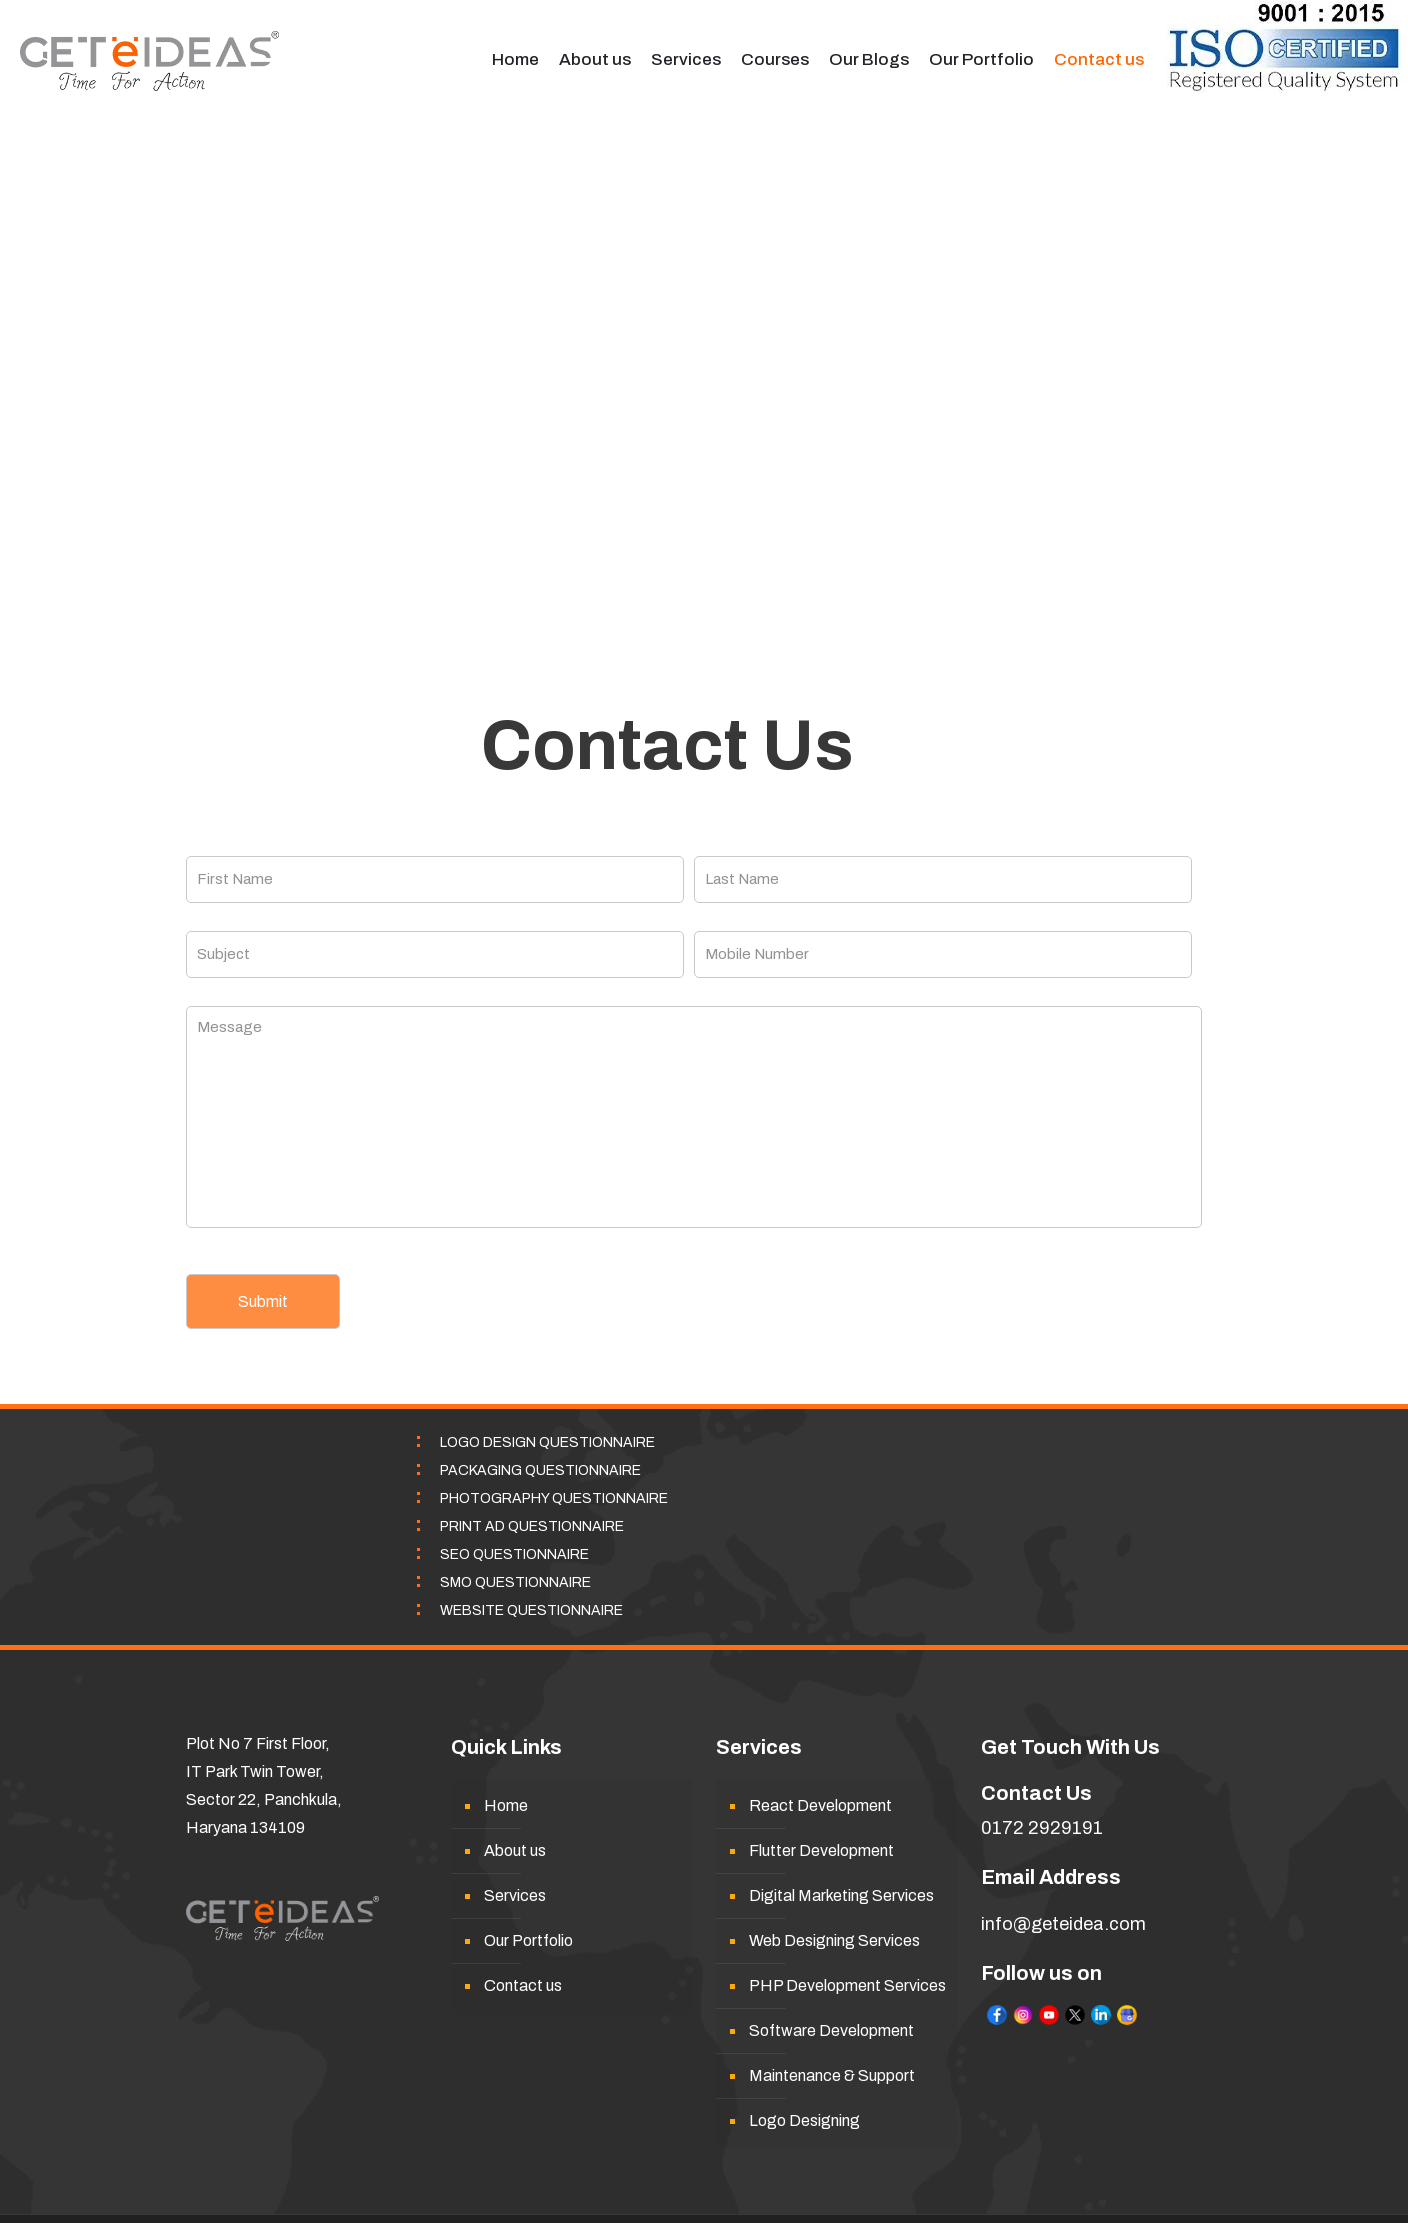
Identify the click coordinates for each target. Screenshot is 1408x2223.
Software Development (831, 2030)
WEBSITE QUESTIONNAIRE (531, 1610)
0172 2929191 (1042, 1828)
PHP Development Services (847, 1985)
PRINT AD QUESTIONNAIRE (532, 1526)
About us (515, 1850)
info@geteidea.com (1063, 1924)
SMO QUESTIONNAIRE (515, 1582)
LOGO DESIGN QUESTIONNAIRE (547, 1442)
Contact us (523, 1985)
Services (515, 1895)
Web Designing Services (834, 1940)
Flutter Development (821, 1850)
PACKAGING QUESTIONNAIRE (540, 1470)
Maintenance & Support (832, 2075)
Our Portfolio (528, 1940)
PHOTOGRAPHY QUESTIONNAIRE (554, 1498)
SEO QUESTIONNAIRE (514, 1554)
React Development (820, 1805)
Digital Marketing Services (841, 1895)
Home (506, 1805)
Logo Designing (804, 2120)
